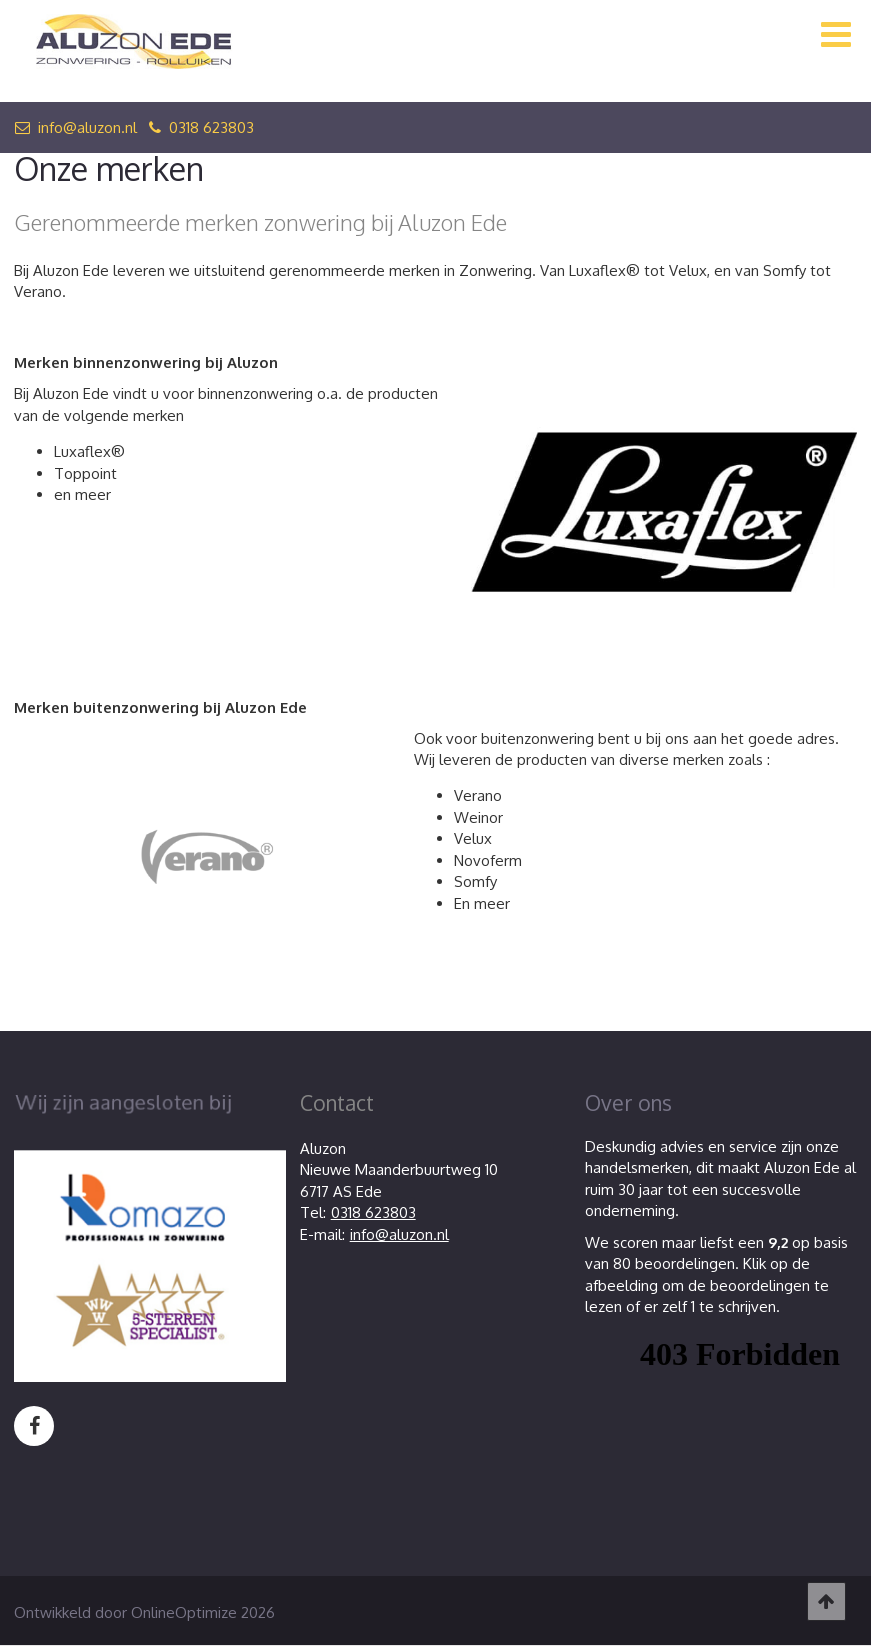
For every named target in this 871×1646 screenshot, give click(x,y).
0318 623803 (201, 127)
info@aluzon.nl (76, 127)
